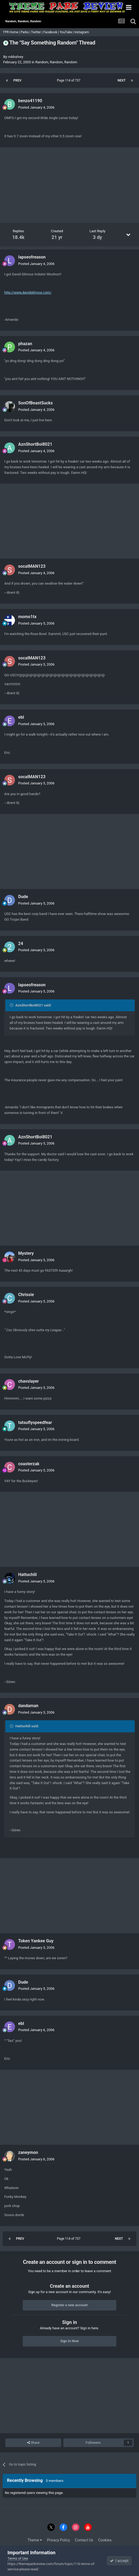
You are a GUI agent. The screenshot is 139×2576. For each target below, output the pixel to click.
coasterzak (28, 1463)
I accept (119, 2561)
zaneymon (28, 2152)
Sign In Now (69, 2341)
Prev (17, 80)
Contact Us (84, 2540)
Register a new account (69, 2305)
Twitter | (37, 32)
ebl (21, 717)
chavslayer (28, 1381)
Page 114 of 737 (69, 80)
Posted (36, 107)
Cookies (104, 2540)
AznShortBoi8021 (35, 444)
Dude (23, 896)
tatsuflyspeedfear (35, 1422)
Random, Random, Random (56, 62)
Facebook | (51, 32)
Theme (35, 2540)
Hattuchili (27, 1574)
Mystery (26, 1253)
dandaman (28, 1705)
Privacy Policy (58, 2540)
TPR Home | (11, 32)
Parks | (26, 32)
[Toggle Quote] (12, 1005)
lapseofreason (32, 257)
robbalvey (15, 57)
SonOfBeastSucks (35, 402)
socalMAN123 (31, 566)
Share (33, 2443)
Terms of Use (17, 2558)
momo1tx (27, 616)
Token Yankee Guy (35, 1940)
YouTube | (67, 32)
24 (20, 943)
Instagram (82, 32)
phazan (25, 343)
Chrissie (26, 1294)
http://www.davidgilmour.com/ (27, 292)
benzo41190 (30, 100)
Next (122, 80)
